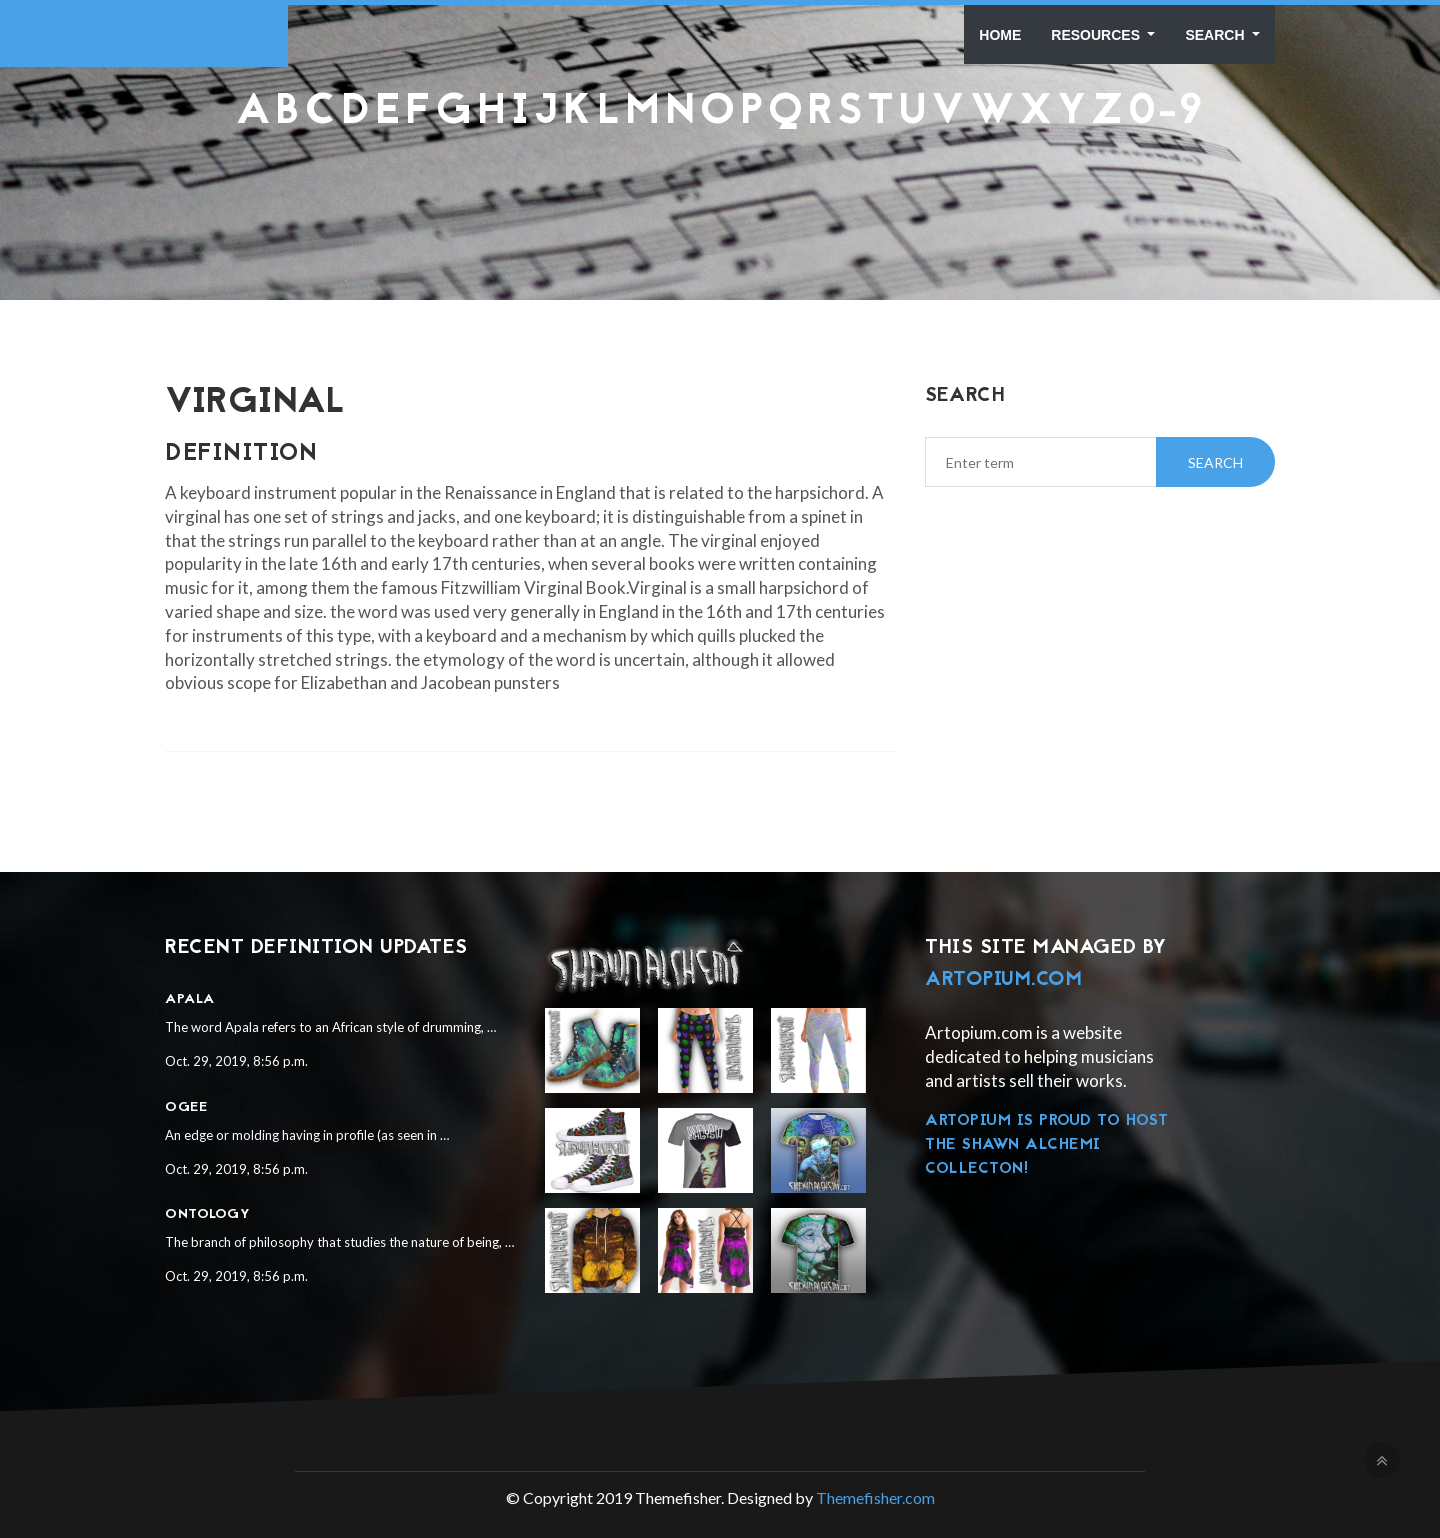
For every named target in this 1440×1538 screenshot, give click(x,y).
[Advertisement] (720, 185)
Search (1216, 35)
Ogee (186, 1107)
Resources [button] (1097, 35)
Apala (190, 999)
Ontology (207, 1214)
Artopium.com (1003, 980)
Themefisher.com (875, 1497)
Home (1000, 35)
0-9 (1166, 113)
